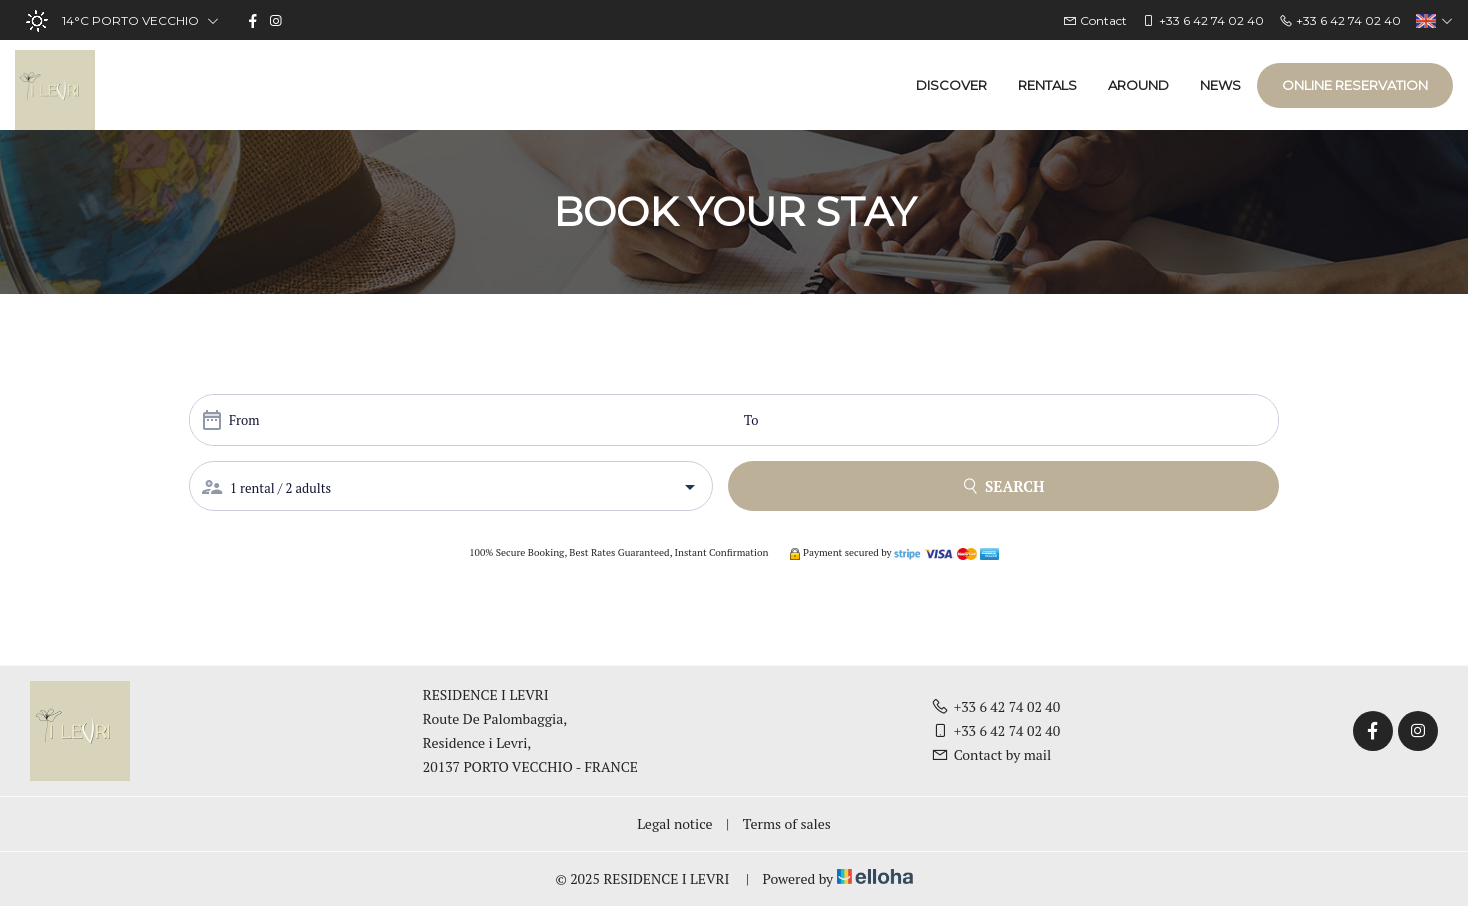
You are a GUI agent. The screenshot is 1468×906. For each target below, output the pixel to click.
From (244, 420)
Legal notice (674, 823)
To (751, 420)
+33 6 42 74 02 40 (996, 706)
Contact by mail (991, 754)
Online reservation (1355, 85)
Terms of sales (787, 823)
